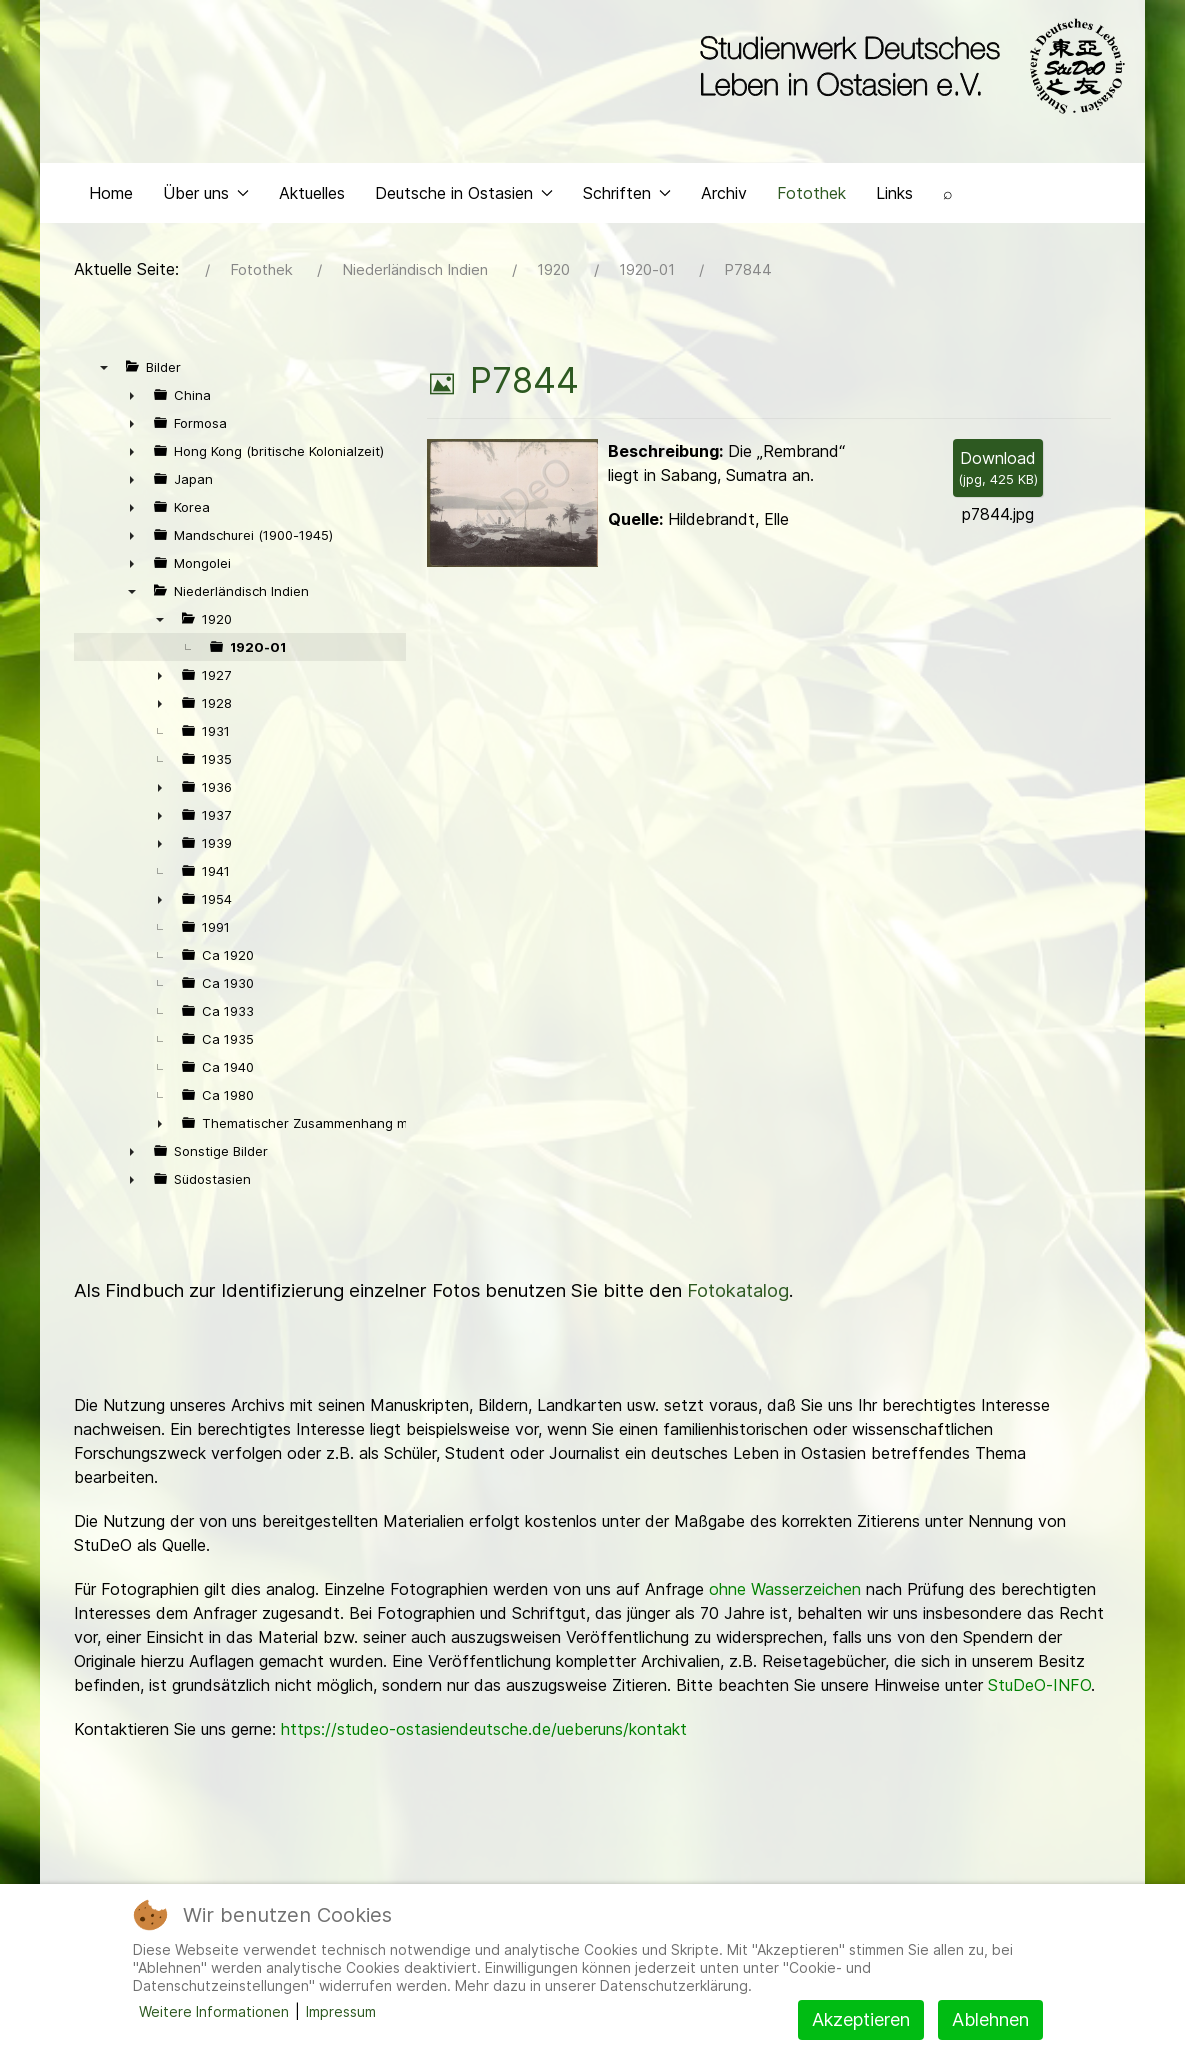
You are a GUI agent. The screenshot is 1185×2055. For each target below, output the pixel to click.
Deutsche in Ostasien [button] (464, 206)
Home (111, 206)
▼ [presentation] (104, 381)
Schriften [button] (627, 206)
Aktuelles (312, 206)
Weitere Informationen (214, 2011)
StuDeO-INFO (1039, 1699)
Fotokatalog (738, 1304)
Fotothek (811, 206)
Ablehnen (990, 2019)
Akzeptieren (861, 2019)
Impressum (341, 2011)
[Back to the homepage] (907, 68)
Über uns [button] (206, 206)
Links (894, 206)
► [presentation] (132, 409)
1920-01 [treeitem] (258, 661)
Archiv (724, 206)
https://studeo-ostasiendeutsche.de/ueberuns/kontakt (484, 1743)
